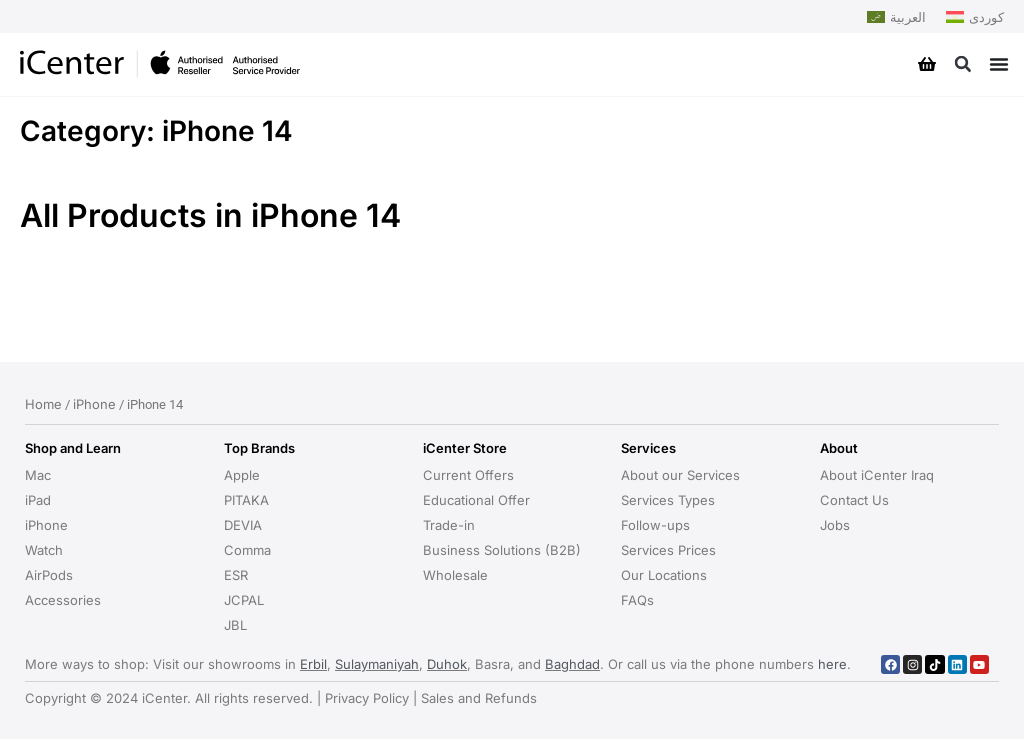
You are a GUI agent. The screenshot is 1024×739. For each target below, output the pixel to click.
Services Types (668, 500)
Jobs (835, 525)
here (832, 664)
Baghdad (572, 664)
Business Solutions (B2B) (502, 550)
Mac (38, 475)
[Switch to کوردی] (975, 17)
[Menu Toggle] (999, 64)
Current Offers (468, 475)
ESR (236, 575)
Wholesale (455, 575)
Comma (247, 550)
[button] (962, 64)
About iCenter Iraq (877, 475)
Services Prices (668, 550)
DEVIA (243, 525)
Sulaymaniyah (377, 664)
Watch (44, 550)
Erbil (313, 664)
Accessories (63, 600)
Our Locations (664, 575)
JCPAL (244, 600)
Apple (242, 475)
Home (43, 404)
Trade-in (449, 525)
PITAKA (246, 500)
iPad (38, 500)
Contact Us (854, 500)
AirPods (49, 575)
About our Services (680, 475)
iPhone (94, 404)
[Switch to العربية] (896, 17)
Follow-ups (655, 525)
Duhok (447, 664)
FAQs (637, 600)
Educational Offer (476, 500)
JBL (235, 625)
